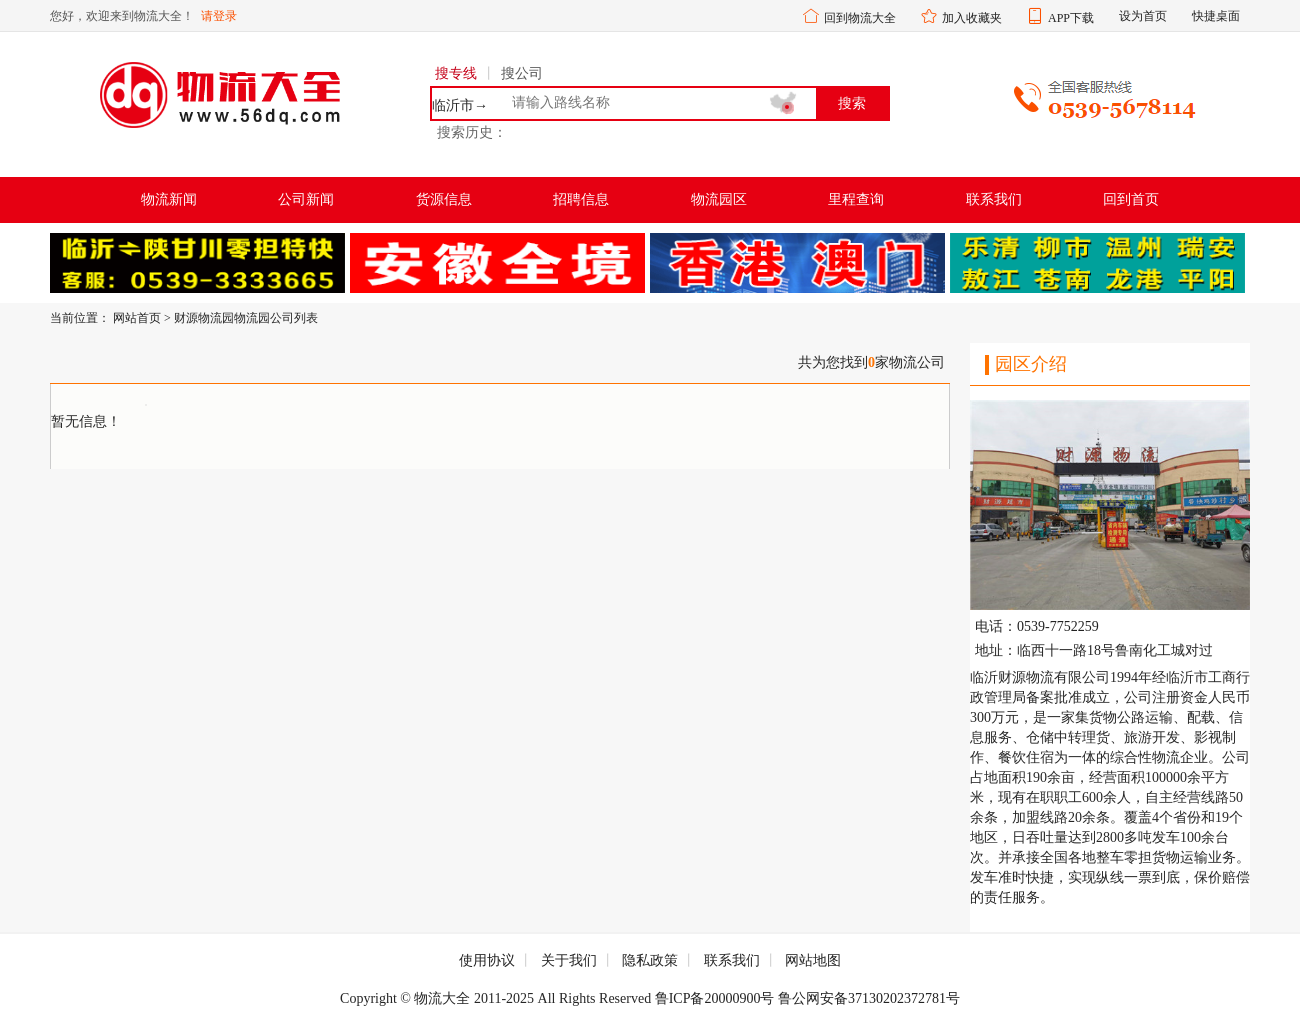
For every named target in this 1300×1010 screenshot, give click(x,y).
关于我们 (569, 960)
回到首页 (1131, 199)
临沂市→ (460, 106)
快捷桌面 (1216, 16)
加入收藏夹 (972, 18)
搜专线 (456, 73)
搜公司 (522, 73)
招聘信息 (581, 199)
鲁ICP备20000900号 (715, 998)
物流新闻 (169, 199)
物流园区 (719, 199)
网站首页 (137, 318)
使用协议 (487, 960)
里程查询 (856, 199)
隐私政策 (650, 960)
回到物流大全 (860, 18)
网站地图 (813, 960)
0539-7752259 (1058, 627)
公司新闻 (306, 199)
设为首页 (1143, 16)
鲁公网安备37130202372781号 (869, 998)
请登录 (219, 16)
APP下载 (1071, 18)
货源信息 (444, 199)
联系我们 (994, 199)
